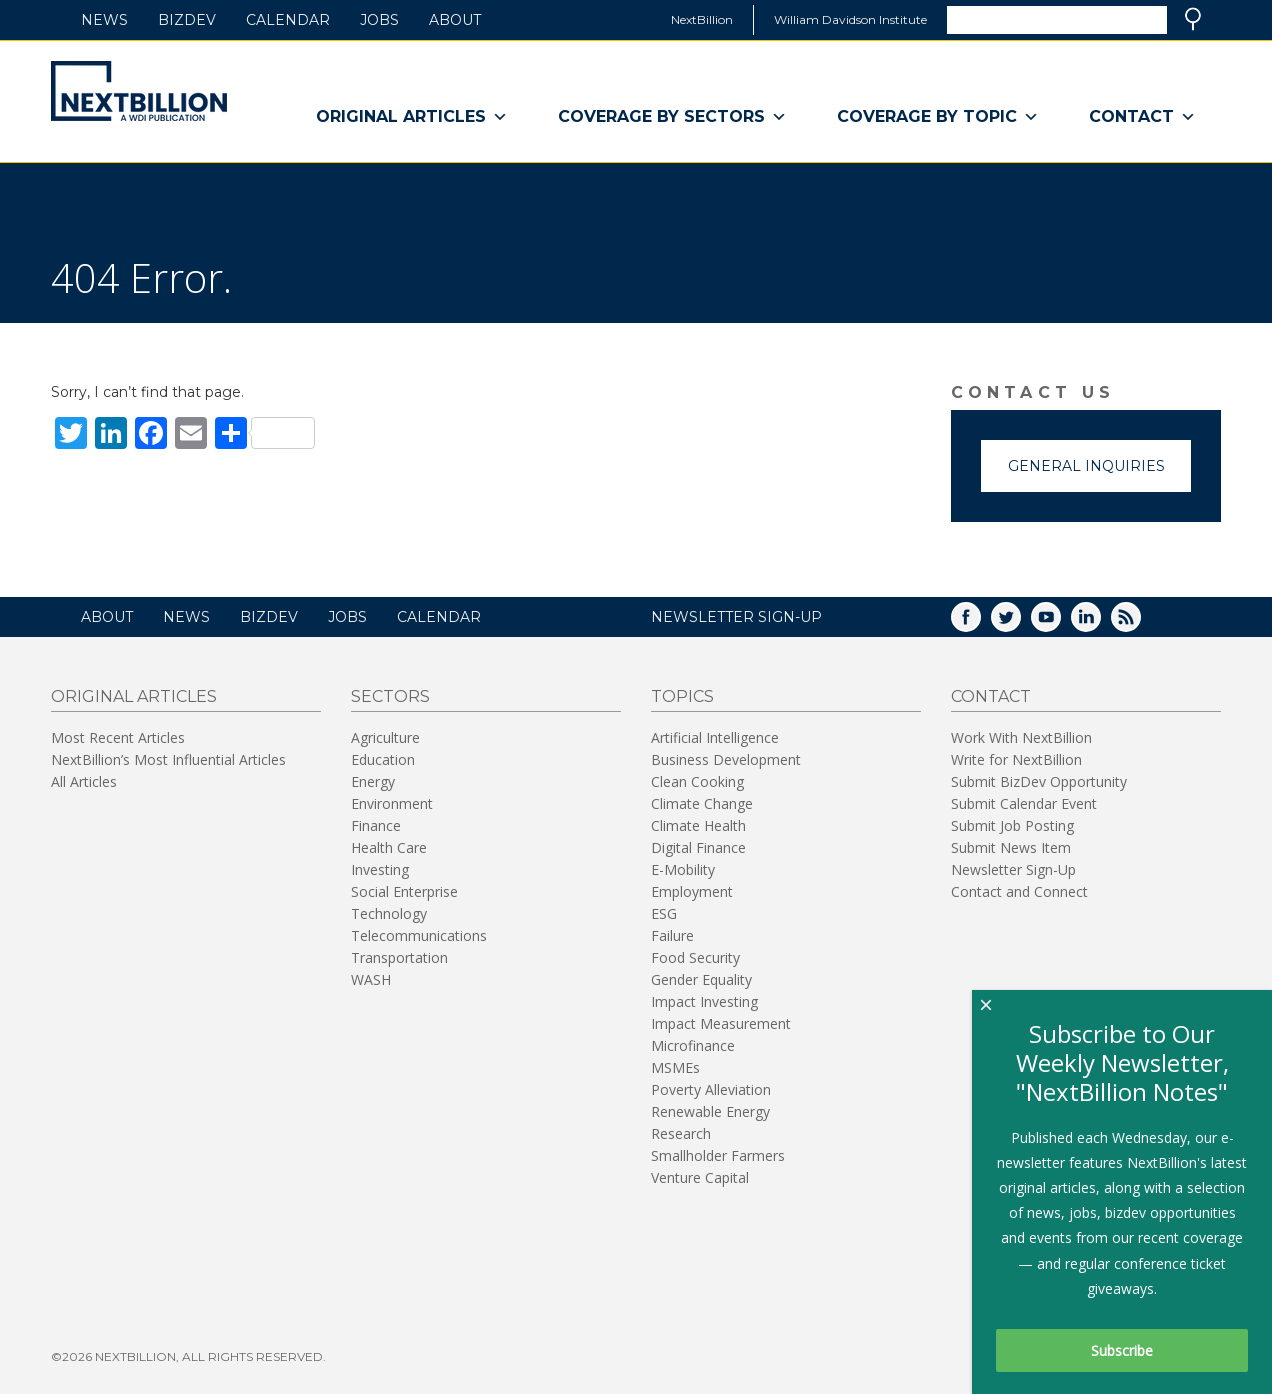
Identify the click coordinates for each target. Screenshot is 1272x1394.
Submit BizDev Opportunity (1039, 781)
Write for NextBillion (1016, 759)
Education (383, 759)
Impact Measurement (721, 1023)
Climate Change (702, 803)
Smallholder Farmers (718, 1155)
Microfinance (693, 1045)
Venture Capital (700, 1177)
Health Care (389, 847)
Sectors (390, 696)
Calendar (288, 20)
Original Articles (412, 117)
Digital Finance (698, 847)
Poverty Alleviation (711, 1089)
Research (681, 1133)
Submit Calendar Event (1024, 803)
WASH (371, 979)
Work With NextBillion (1021, 737)
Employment (692, 891)
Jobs (379, 20)
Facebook (980, 623)
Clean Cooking (697, 781)
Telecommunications (419, 935)
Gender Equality (701, 979)
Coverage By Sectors (672, 117)
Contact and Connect (1019, 891)
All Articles (84, 781)
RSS (1140, 623)
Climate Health (698, 825)
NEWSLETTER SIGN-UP (736, 617)
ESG (664, 913)
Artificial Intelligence (715, 737)
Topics (682, 696)
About (455, 20)
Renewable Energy (710, 1111)
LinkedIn (1100, 623)
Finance (376, 825)
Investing (380, 869)
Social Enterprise (404, 891)
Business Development (726, 759)
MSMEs (675, 1067)
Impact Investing (704, 1001)
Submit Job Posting (1012, 825)
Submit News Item (1011, 847)
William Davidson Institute (850, 19)
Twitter (1020, 623)
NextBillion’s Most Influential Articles (168, 759)
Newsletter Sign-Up (1013, 869)
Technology (389, 913)
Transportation (399, 957)
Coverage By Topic (938, 117)
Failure (672, 935)
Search (1193, 19)
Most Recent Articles (118, 737)
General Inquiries (1086, 466)
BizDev (187, 20)
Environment (392, 803)
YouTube (1060, 623)
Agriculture (385, 737)
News (104, 20)
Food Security (695, 957)
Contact (1142, 117)
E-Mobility (683, 869)
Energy (373, 781)
